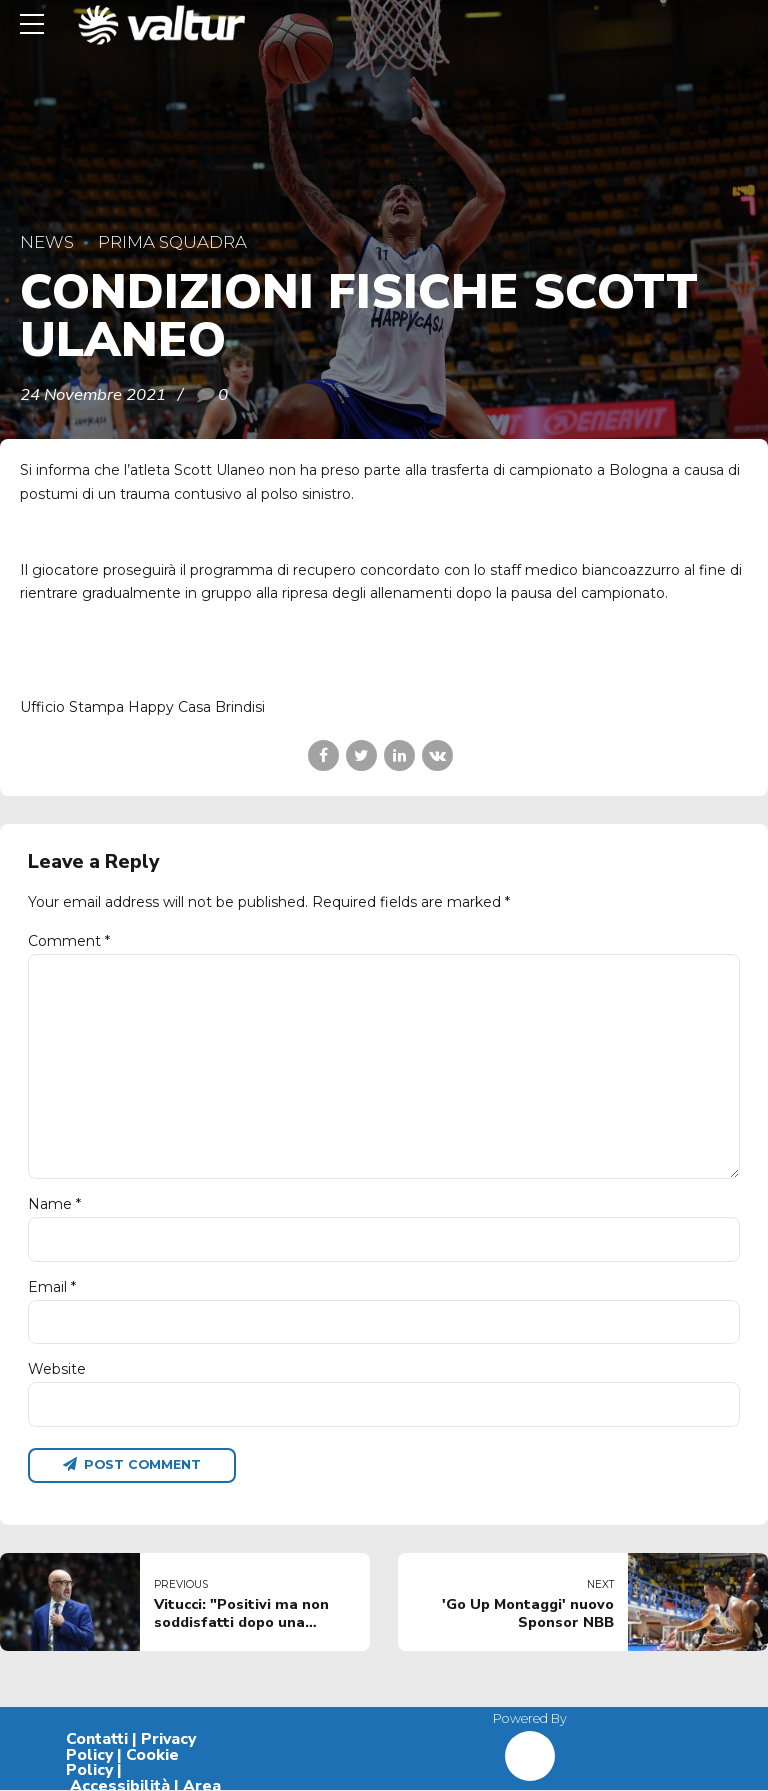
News (47, 242)
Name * (54, 1205)
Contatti (97, 1740)
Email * (52, 1288)
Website (57, 1370)
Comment (69, 941)
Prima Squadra (172, 242)
